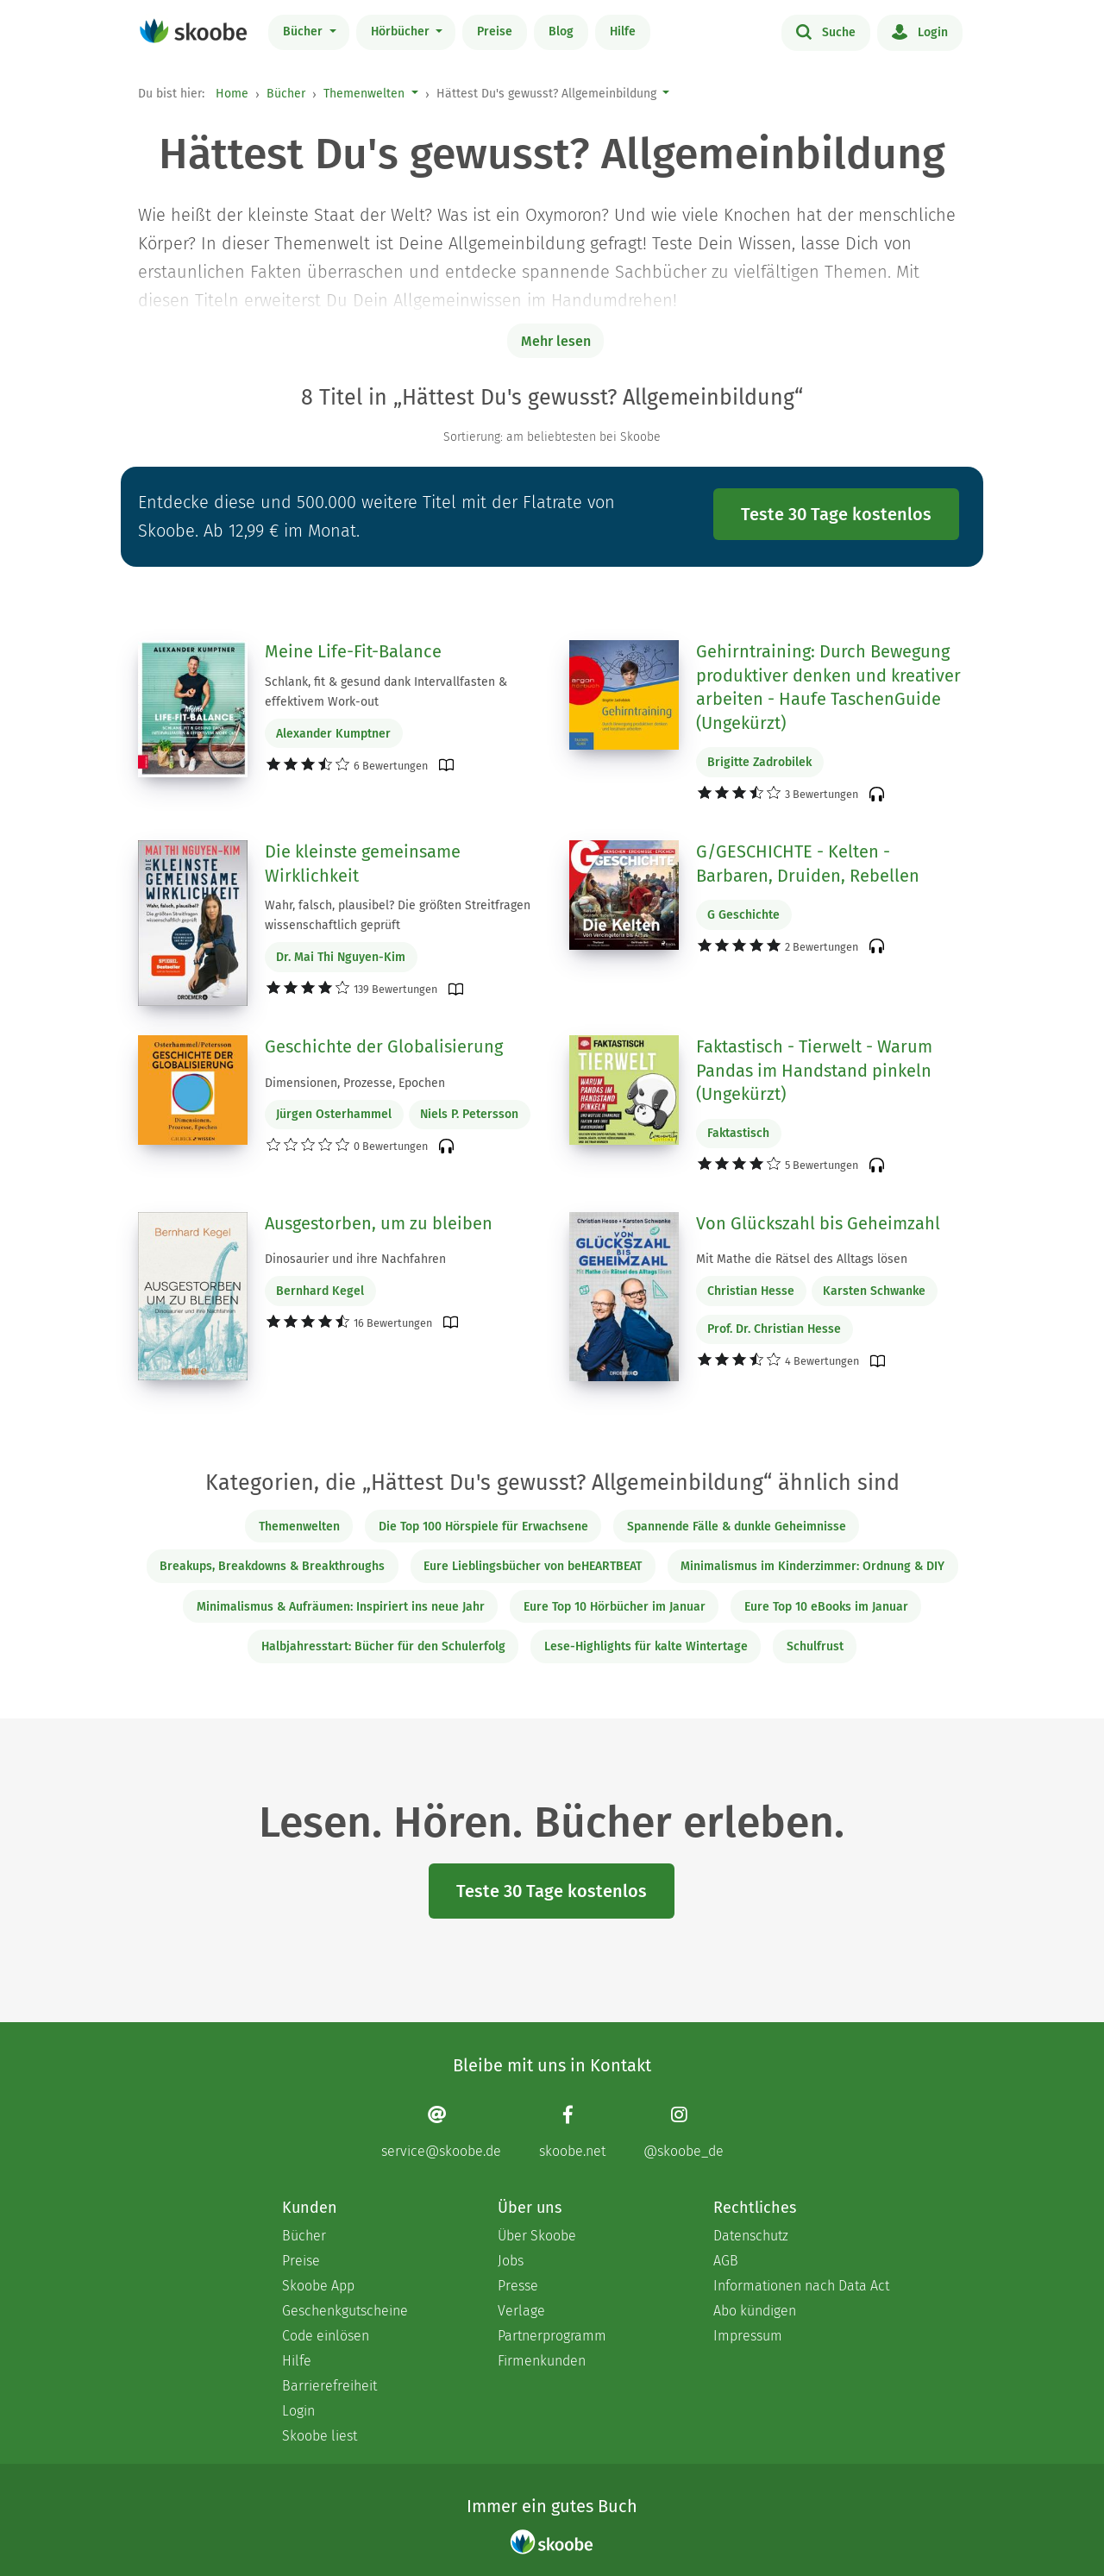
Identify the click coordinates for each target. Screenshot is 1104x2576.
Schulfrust (815, 1646)
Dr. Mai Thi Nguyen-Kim (340, 957)
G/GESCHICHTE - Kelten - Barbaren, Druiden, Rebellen (807, 863)
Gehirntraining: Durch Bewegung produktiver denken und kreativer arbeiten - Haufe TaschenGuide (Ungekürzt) (828, 687)
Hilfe (623, 31)
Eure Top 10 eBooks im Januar (826, 1606)
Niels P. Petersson (469, 1114)
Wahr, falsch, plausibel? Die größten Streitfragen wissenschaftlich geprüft (397, 915)
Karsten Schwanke (874, 1291)
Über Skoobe (537, 2235)
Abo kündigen (754, 2311)
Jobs (511, 2260)
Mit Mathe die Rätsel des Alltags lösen (801, 1259)
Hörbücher (402, 31)
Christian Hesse (750, 1291)
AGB (725, 2260)
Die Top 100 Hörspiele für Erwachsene (483, 1526)
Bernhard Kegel (320, 1291)
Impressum (747, 2336)
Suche (826, 31)
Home (232, 93)
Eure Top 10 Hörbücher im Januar (615, 1606)
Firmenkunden (542, 2361)
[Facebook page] (572, 2132)
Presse (518, 2286)
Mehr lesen (556, 341)
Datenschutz (750, 2235)
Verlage (521, 2311)
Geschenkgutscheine (345, 2311)
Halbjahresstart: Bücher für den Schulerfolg (383, 1646)
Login (920, 31)
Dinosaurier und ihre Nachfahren (355, 1259)
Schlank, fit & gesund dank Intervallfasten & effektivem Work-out (386, 692)
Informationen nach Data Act (801, 2286)
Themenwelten (364, 93)
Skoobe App (318, 2286)
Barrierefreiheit (329, 2386)
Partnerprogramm (552, 2336)
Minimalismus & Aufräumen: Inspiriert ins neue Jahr (341, 1606)
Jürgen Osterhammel (334, 1114)
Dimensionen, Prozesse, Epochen (355, 1083)
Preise (494, 31)
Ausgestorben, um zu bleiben (378, 1223)
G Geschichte (743, 915)
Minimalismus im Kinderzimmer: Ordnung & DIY (812, 1566)
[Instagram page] (683, 2132)
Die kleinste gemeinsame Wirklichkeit (363, 863)
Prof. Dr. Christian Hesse (774, 1329)
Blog (561, 31)
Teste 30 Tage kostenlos (836, 514)
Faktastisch (738, 1133)
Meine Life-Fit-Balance (353, 651)
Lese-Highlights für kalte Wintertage (646, 1646)
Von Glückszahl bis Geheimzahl (818, 1223)
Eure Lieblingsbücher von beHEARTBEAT (532, 1566)
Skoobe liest (319, 2436)
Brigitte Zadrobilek (759, 762)
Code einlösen (325, 2336)
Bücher (304, 31)
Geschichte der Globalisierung (384, 1046)
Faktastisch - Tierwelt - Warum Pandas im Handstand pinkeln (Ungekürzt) (814, 1070)
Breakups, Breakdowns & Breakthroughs (272, 1566)
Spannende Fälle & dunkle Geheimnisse (736, 1526)
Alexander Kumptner (333, 733)
